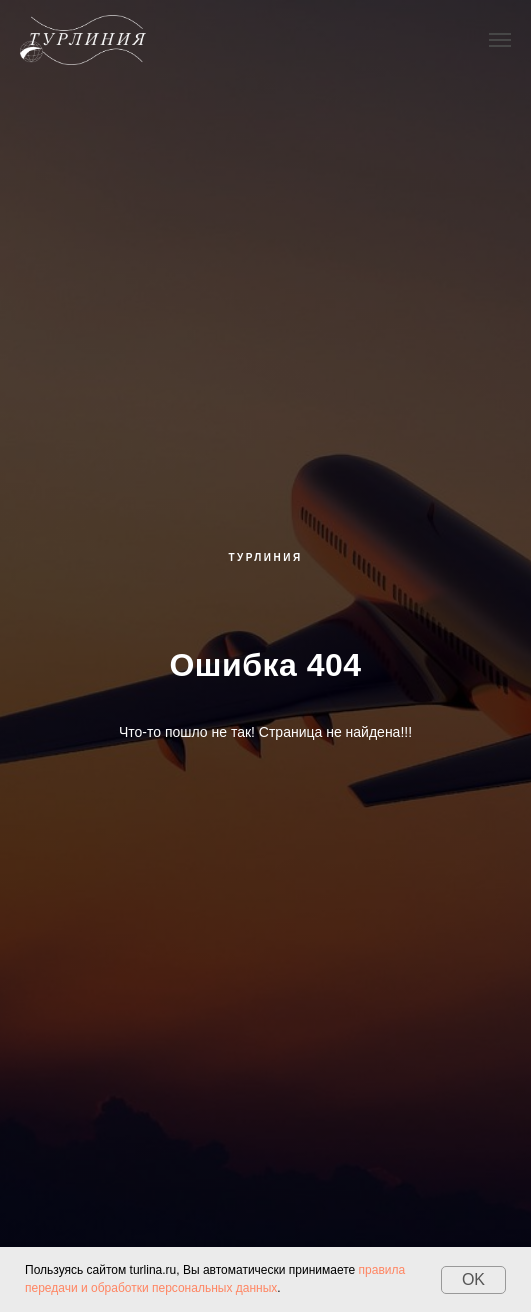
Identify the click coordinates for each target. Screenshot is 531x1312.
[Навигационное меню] (500, 40)
